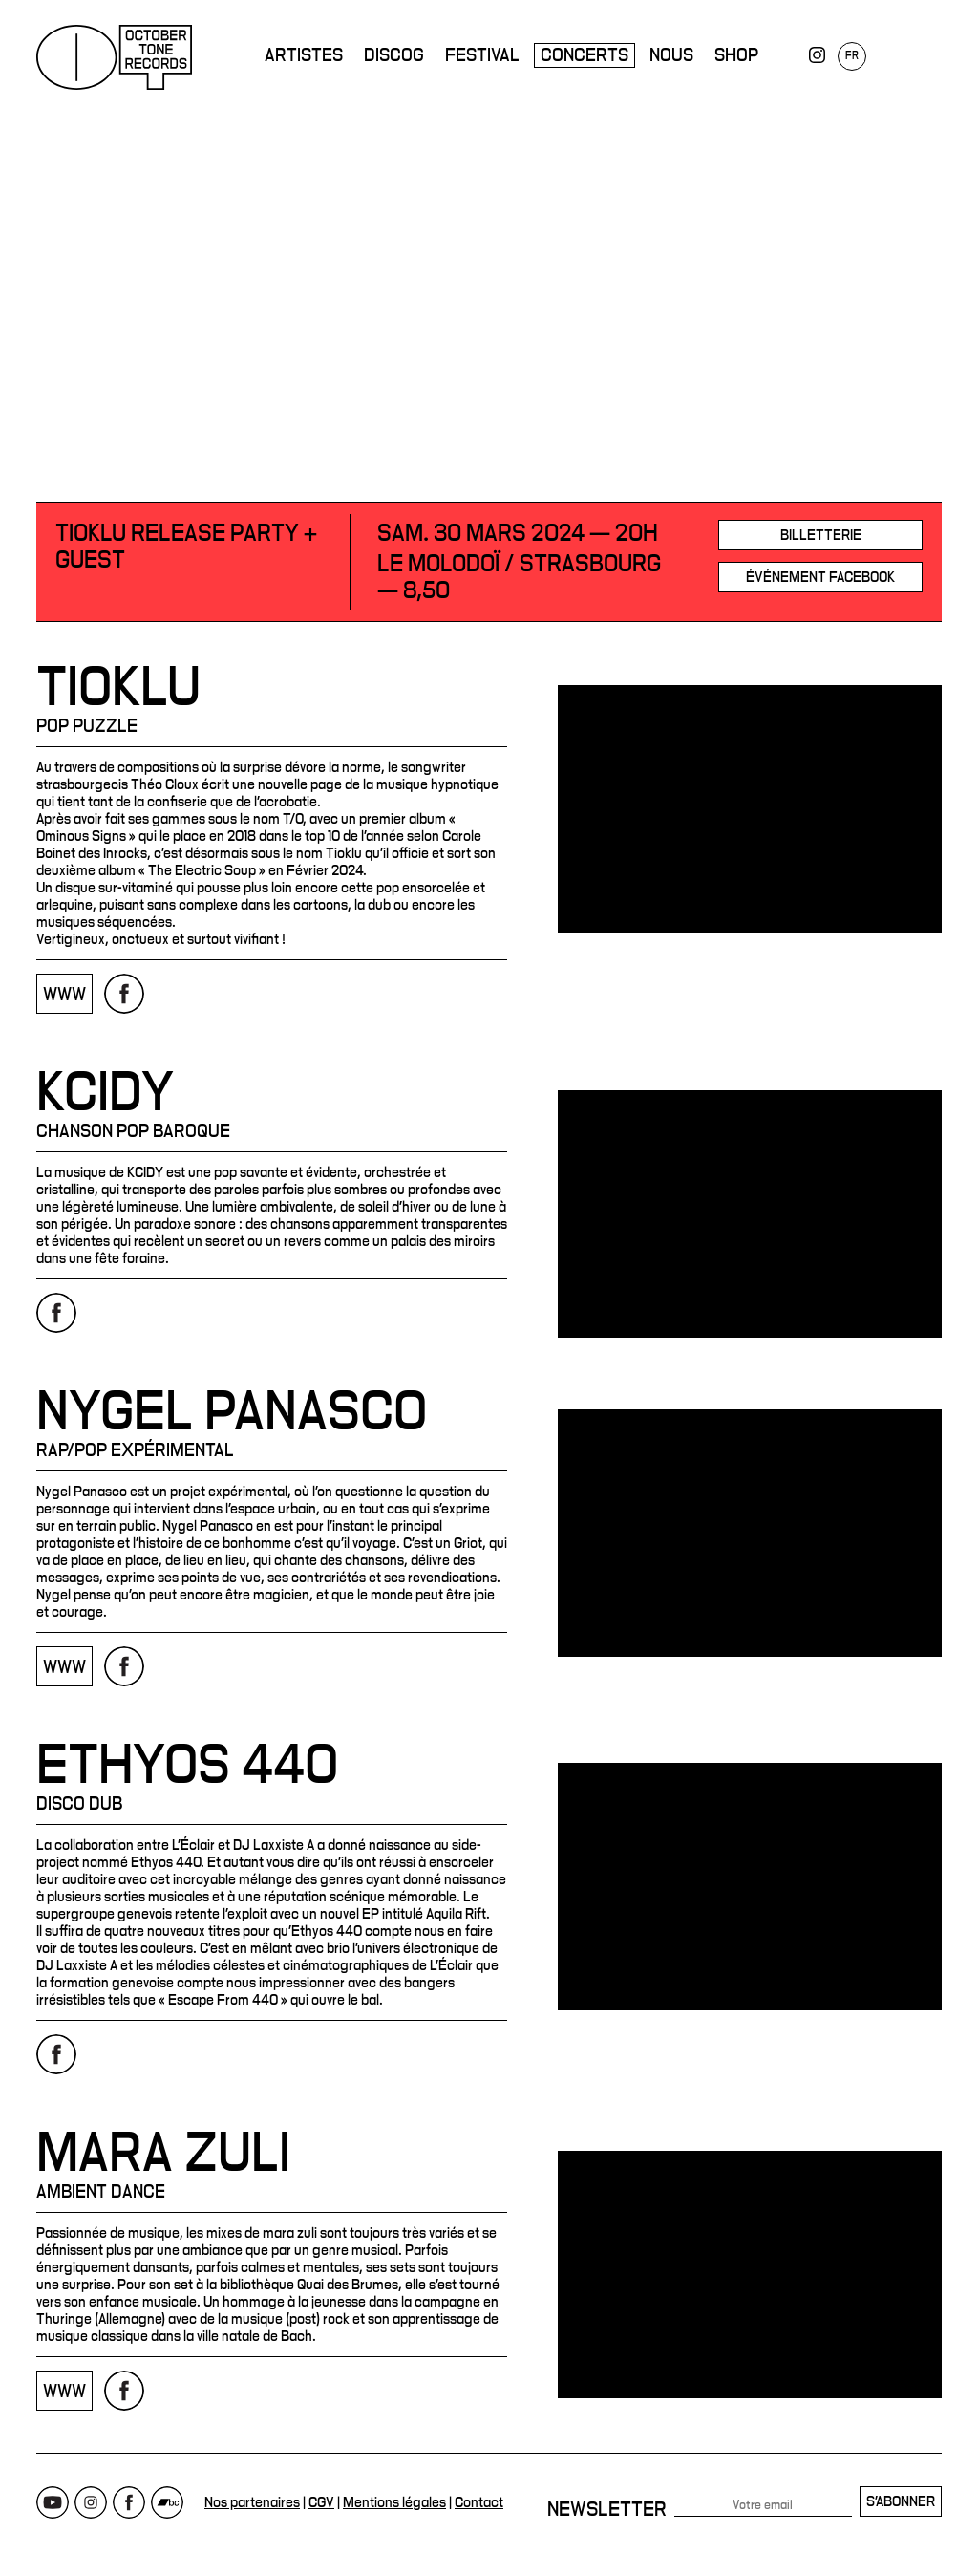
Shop (736, 55)
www (64, 994)
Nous (671, 55)
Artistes (304, 55)
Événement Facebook (820, 577)
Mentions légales (394, 2502)
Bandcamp (167, 2502)
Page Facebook (124, 994)
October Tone (114, 57)
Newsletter (607, 2509)
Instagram (90, 2502)
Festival (482, 55)
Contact (479, 2502)
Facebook (129, 2502)
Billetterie (820, 535)
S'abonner (900, 2501)
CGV (321, 2502)
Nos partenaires (252, 2502)
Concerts (584, 55)
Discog (394, 55)
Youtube (52, 2502)
